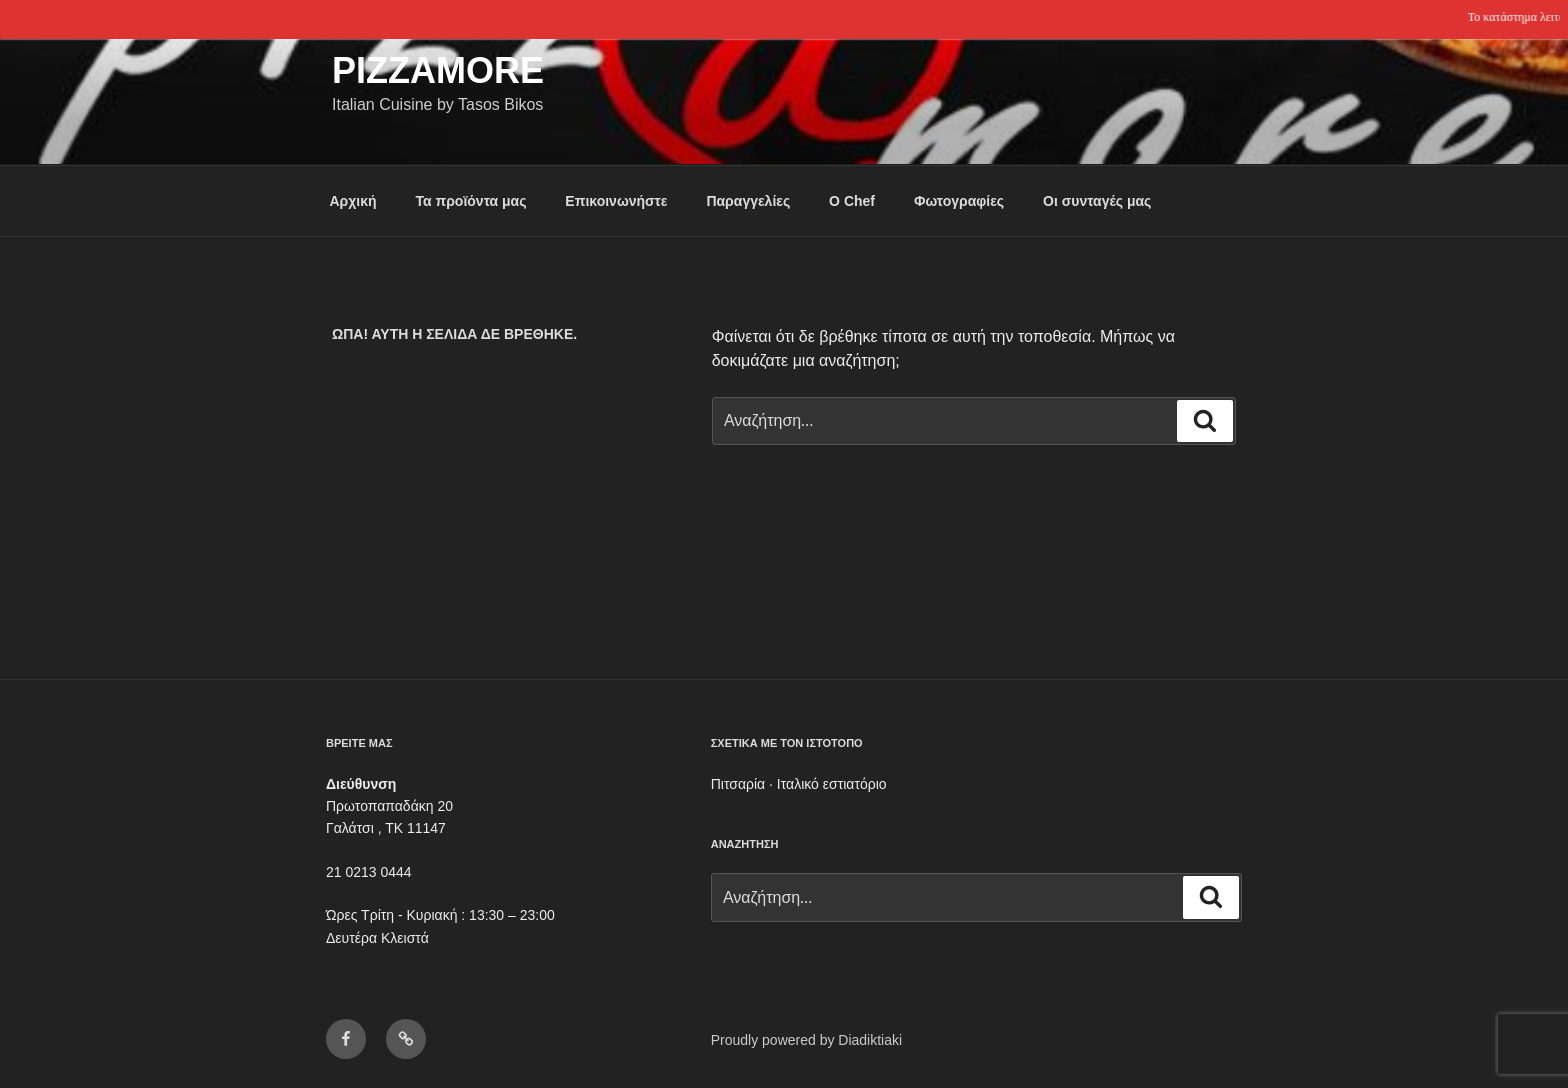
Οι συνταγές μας (1097, 201)
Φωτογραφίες (959, 201)
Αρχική (353, 201)
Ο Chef (852, 201)
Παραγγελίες (748, 201)
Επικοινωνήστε (616, 201)
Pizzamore (438, 70)
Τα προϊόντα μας (470, 201)
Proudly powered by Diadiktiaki (806, 1040)
